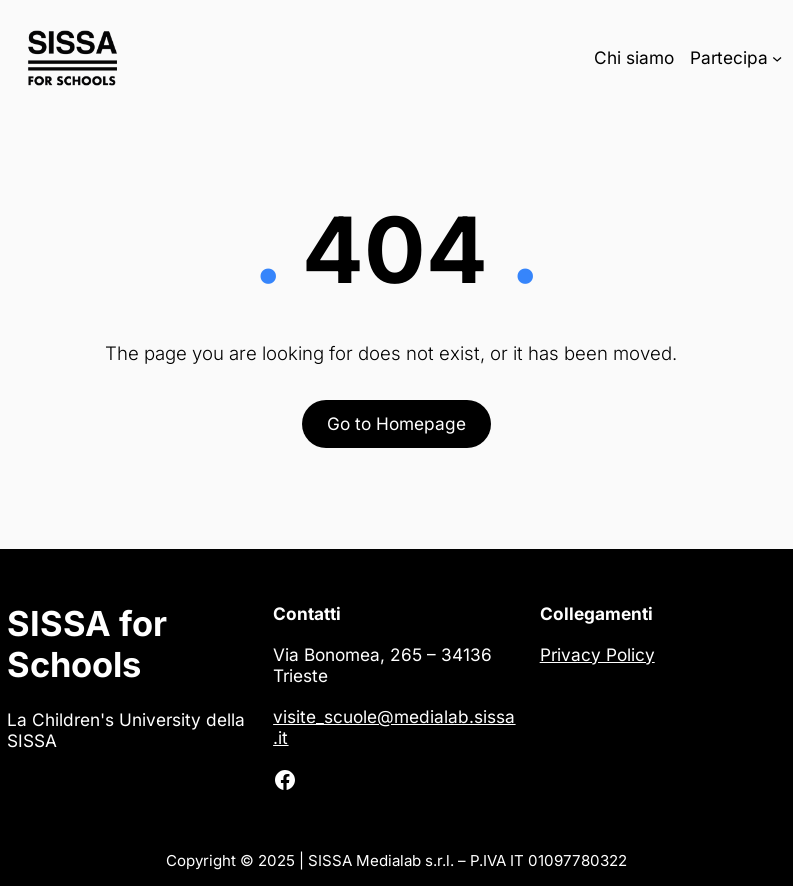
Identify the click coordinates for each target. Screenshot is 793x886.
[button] (40, 846)
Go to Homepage (396, 423)
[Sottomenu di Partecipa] (777, 57)
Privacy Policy (597, 654)
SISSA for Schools (87, 644)
